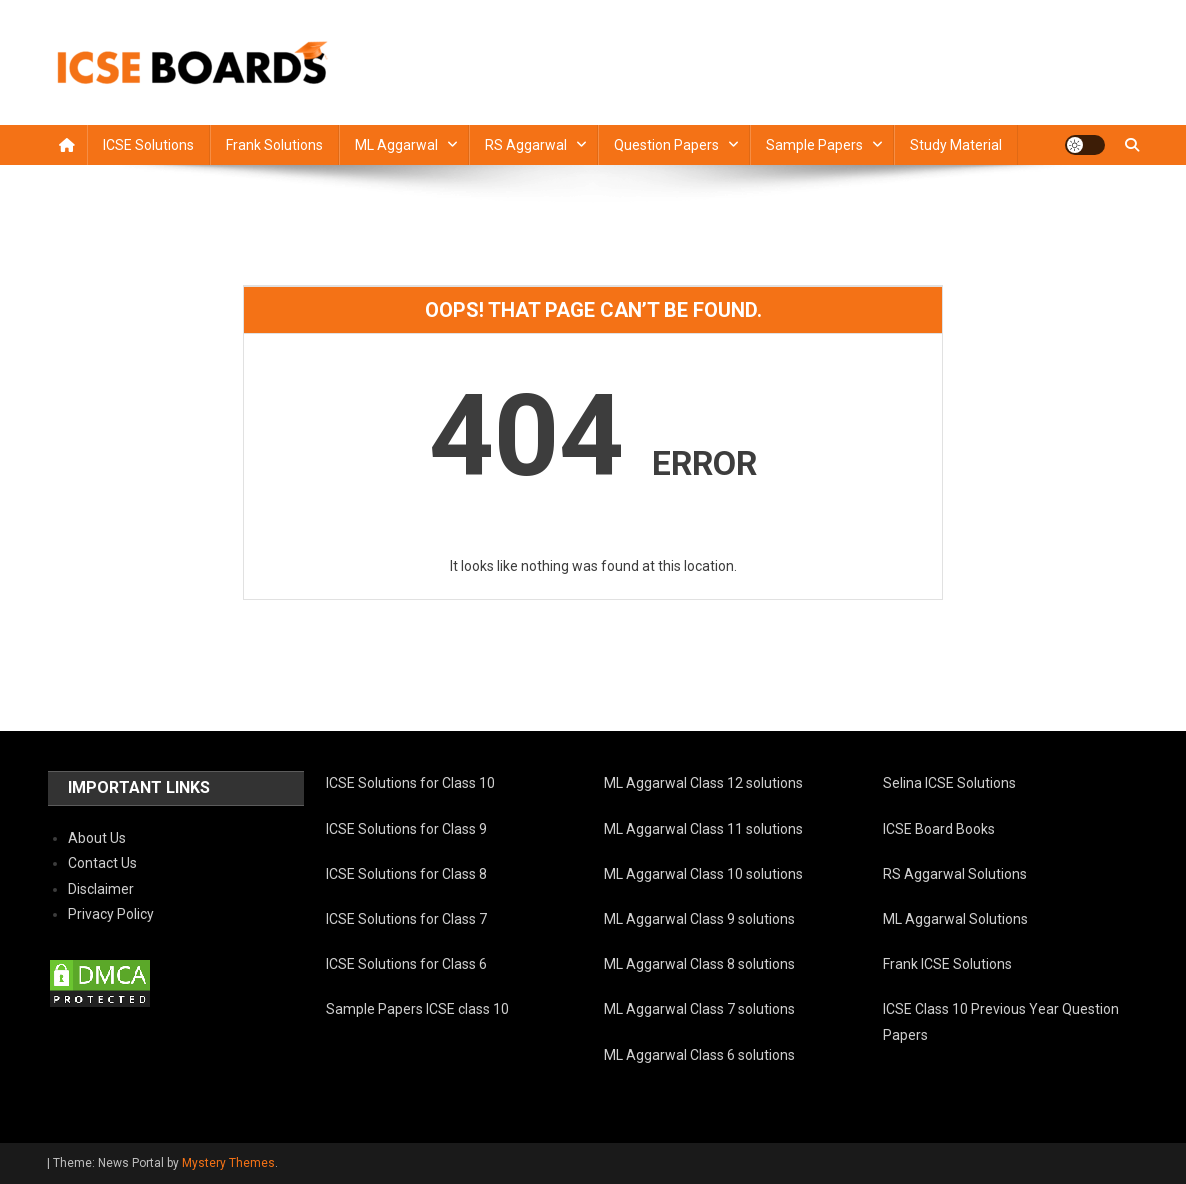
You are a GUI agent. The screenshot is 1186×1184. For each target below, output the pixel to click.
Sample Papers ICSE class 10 (417, 1009)
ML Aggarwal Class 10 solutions (703, 874)
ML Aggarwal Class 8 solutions (699, 964)
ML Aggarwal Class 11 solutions (703, 829)
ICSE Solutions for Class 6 (406, 964)
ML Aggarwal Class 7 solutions (699, 1009)
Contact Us (102, 863)
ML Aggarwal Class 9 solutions (699, 919)
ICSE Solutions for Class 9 (406, 829)
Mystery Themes (228, 1163)
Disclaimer (101, 889)
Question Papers (666, 145)
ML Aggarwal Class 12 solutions (703, 783)
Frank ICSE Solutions (947, 964)
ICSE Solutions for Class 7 (406, 919)
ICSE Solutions (148, 145)
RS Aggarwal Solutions (955, 874)
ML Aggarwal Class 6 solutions (699, 1055)
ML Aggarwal (396, 145)
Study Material (956, 145)
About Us (97, 838)
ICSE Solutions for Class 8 (406, 874)
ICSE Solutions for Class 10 (410, 783)
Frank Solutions (274, 145)
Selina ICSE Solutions (949, 783)
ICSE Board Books (939, 829)
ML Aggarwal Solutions (955, 919)
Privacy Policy (111, 914)
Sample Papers (814, 145)
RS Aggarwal (526, 145)
